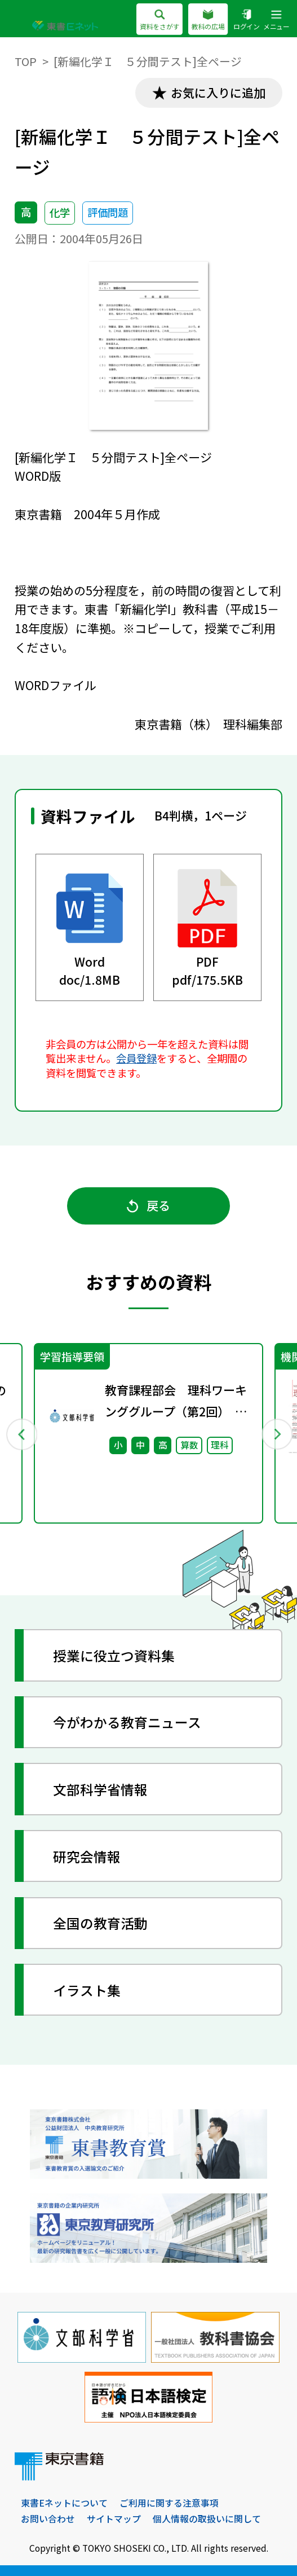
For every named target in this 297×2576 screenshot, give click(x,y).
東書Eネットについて (64, 2502)
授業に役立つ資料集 (114, 1655)
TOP (26, 61)
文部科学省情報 (100, 1789)
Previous (21, 1434)
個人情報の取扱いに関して (207, 2518)
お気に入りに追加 (218, 92)
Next (276, 1434)
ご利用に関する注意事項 (169, 2502)
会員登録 (136, 1058)
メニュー (276, 21)
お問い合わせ (48, 2518)
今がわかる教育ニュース (127, 1722)
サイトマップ (114, 2518)
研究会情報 (87, 1856)
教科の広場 (208, 21)
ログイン (246, 21)
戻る (148, 1205)
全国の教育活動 (100, 1923)
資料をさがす (159, 21)
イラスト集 (87, 1990)
